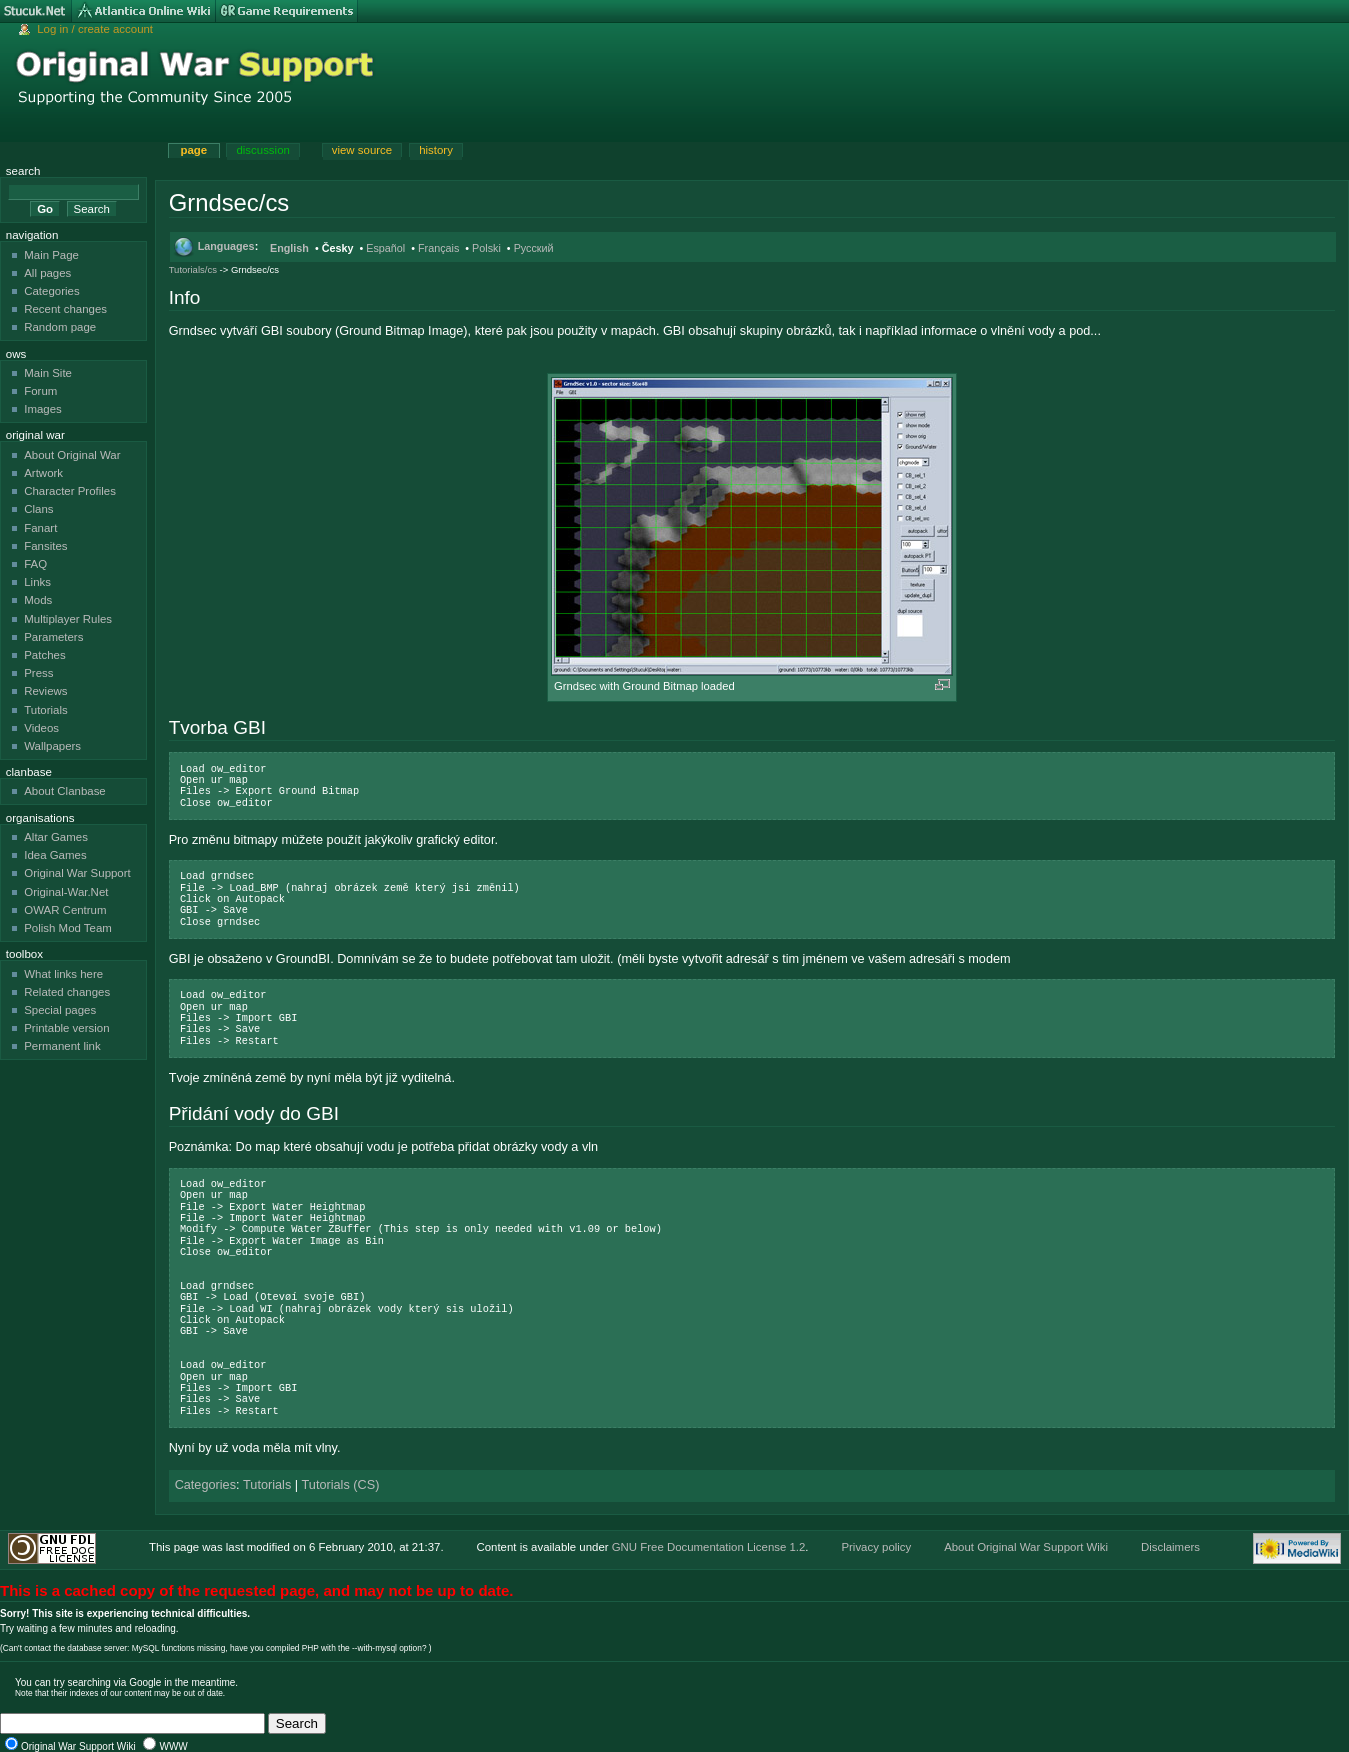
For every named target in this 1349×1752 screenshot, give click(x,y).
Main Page (51, 255)
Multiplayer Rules (68, 619)
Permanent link (62, 1046)
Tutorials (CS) (341, 1485)
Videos (41, 728)
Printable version (66, 1028)
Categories (205, 1485)
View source (362, 150)
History (436, 150)
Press (38, 673)
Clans (38, 509)
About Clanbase (65, 791)
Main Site (48, 373)
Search (23, 171)
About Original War (72, 455)
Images (43, 409)
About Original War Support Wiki (1026, 1547)
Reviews (45, 691)
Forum (40, 391)
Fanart (40, 528)
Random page (60, 327)
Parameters (53, 637)
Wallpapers (52, 746)
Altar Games (56, 837)
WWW (173, 1746)
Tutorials (267, 1485)
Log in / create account (95, 29)
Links (37, 582)
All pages (47, 273)
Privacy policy (876, 1547)
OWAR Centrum (65, 910)
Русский (534, 248)
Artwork (43, 473)
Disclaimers (1170, 1547)
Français (438, 248)
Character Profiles (70, 491)
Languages (226, 246)
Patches (44, 655)
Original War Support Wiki (78, 1746)
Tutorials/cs (193, 269)
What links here (63, 974)
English (289, 248)
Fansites (45, 546)
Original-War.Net (66, 892)
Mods (38, 600)
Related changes (67, 992)
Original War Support (77, 873)
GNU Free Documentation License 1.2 (709, 1547)
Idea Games (55, 855)
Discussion (262, 150)
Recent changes (65, 309)
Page (193, 150)
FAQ (35, 564)
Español (385, 248)
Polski (486, 248)
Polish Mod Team (68, 928)
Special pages (60, 1010)
